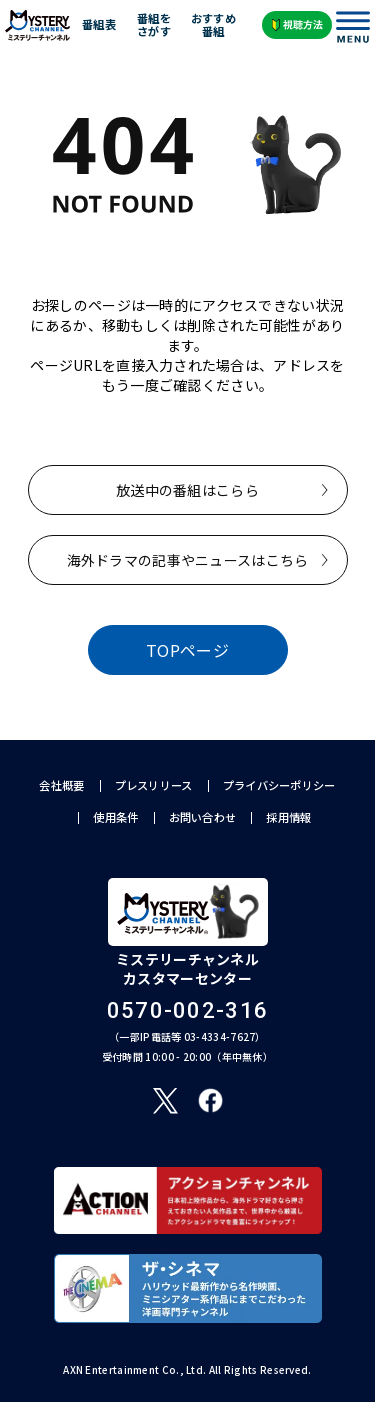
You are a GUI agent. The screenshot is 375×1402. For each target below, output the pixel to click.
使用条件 (115, 817)
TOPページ (187, 650)
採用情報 (288, 817)
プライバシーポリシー (279, 785)
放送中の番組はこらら (187, 490)
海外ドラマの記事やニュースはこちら (188, 560)
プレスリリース (154, 785)
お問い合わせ (203, 817)
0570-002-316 (188, 1010)
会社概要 (61, 785)
